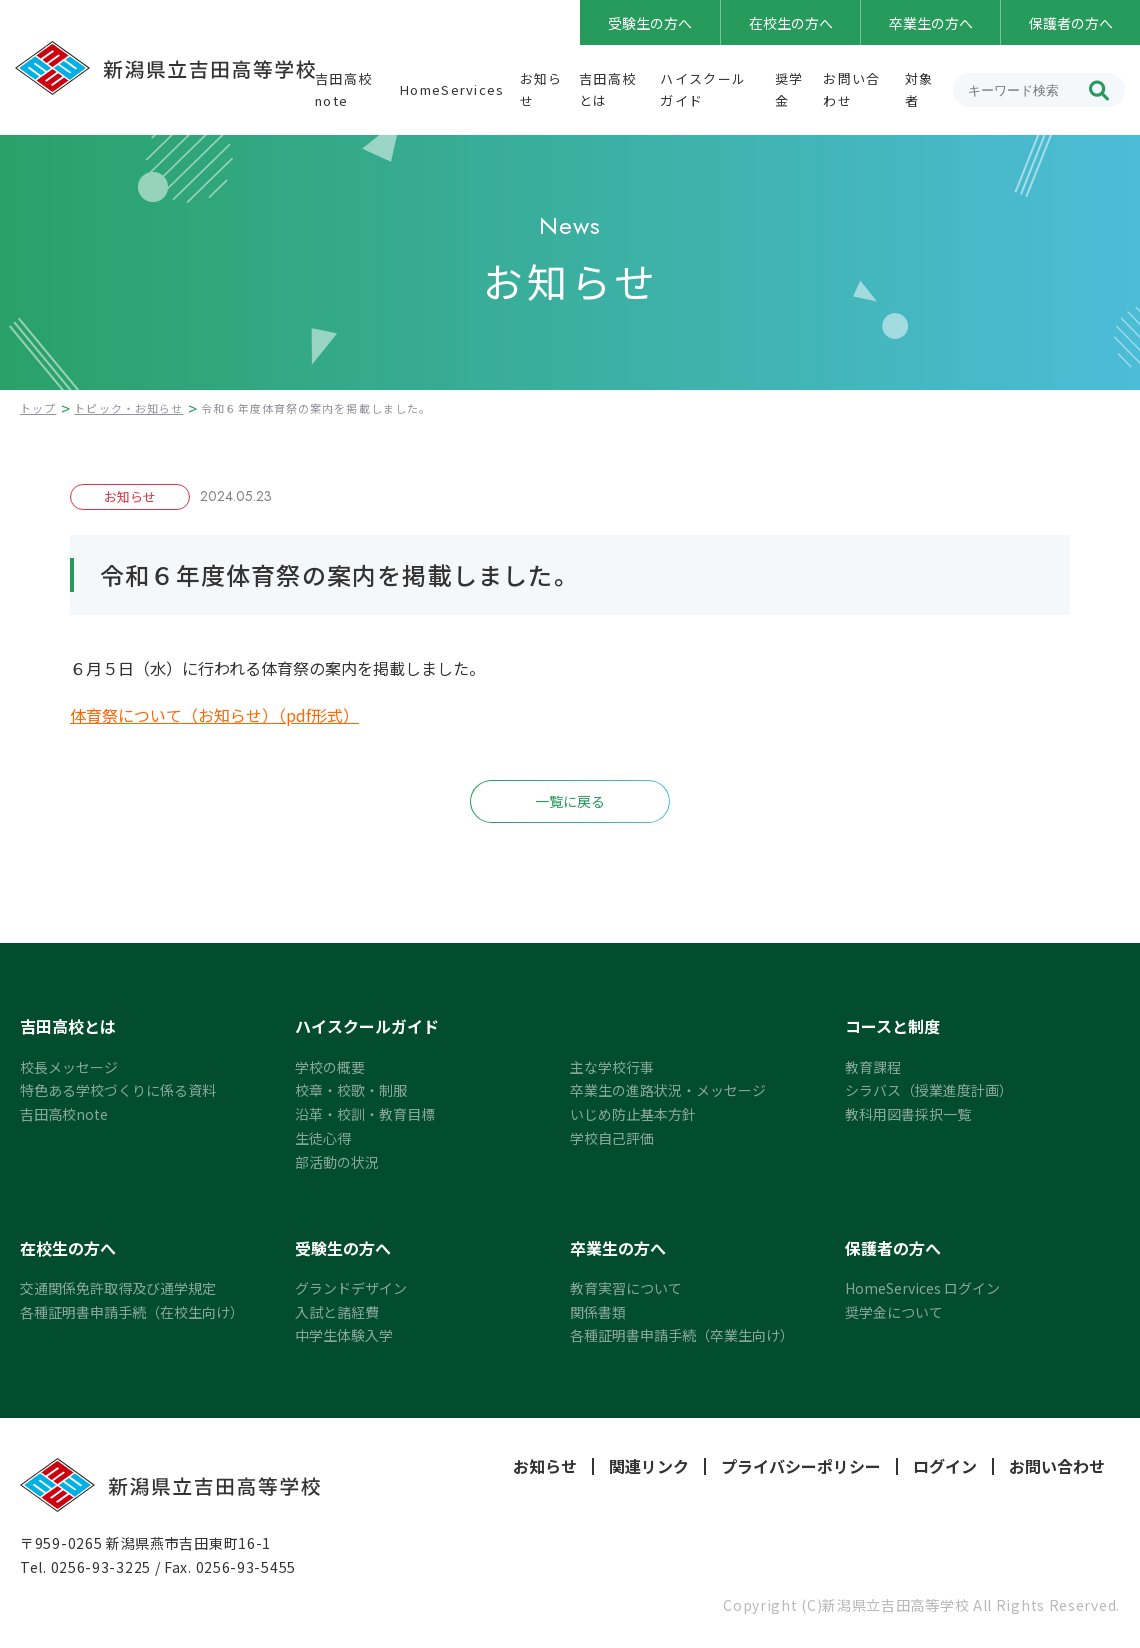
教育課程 (873, 1067)
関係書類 (598, 1312)
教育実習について (626, 1288)
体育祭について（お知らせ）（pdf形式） (214, 715)
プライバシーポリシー (801, 1466)
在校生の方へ (791, 23)
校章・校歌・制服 (351, 1090)
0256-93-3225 (101, 1567)
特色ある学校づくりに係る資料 (118, 1090)
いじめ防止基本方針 (633, 1114)
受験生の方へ (650, 23)
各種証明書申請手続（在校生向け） (132, 1312)
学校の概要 (330, 1067)
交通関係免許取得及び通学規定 (118, 1288)
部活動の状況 (337, 1162)
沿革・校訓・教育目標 (365, 1114)
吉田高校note (64, 1114)
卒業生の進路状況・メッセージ (668, 1090)
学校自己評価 (612, 1138)
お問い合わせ (1057, 1466)
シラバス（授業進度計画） (929, 1090)
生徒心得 (323, 1138)
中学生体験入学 (344, 1335)
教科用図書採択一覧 (908, 1114)
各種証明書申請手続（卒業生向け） (682, 1335)
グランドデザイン (351, 1288)
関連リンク (649, 1466)
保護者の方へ (1071, 23)
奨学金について (894, 1312)
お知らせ (545, 1466)
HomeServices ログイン (922, 1288)
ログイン (945, 1466)
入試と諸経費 (337, 1312)
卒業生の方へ (931, 23)
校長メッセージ (69, 1067)
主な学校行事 (612, 1067)
